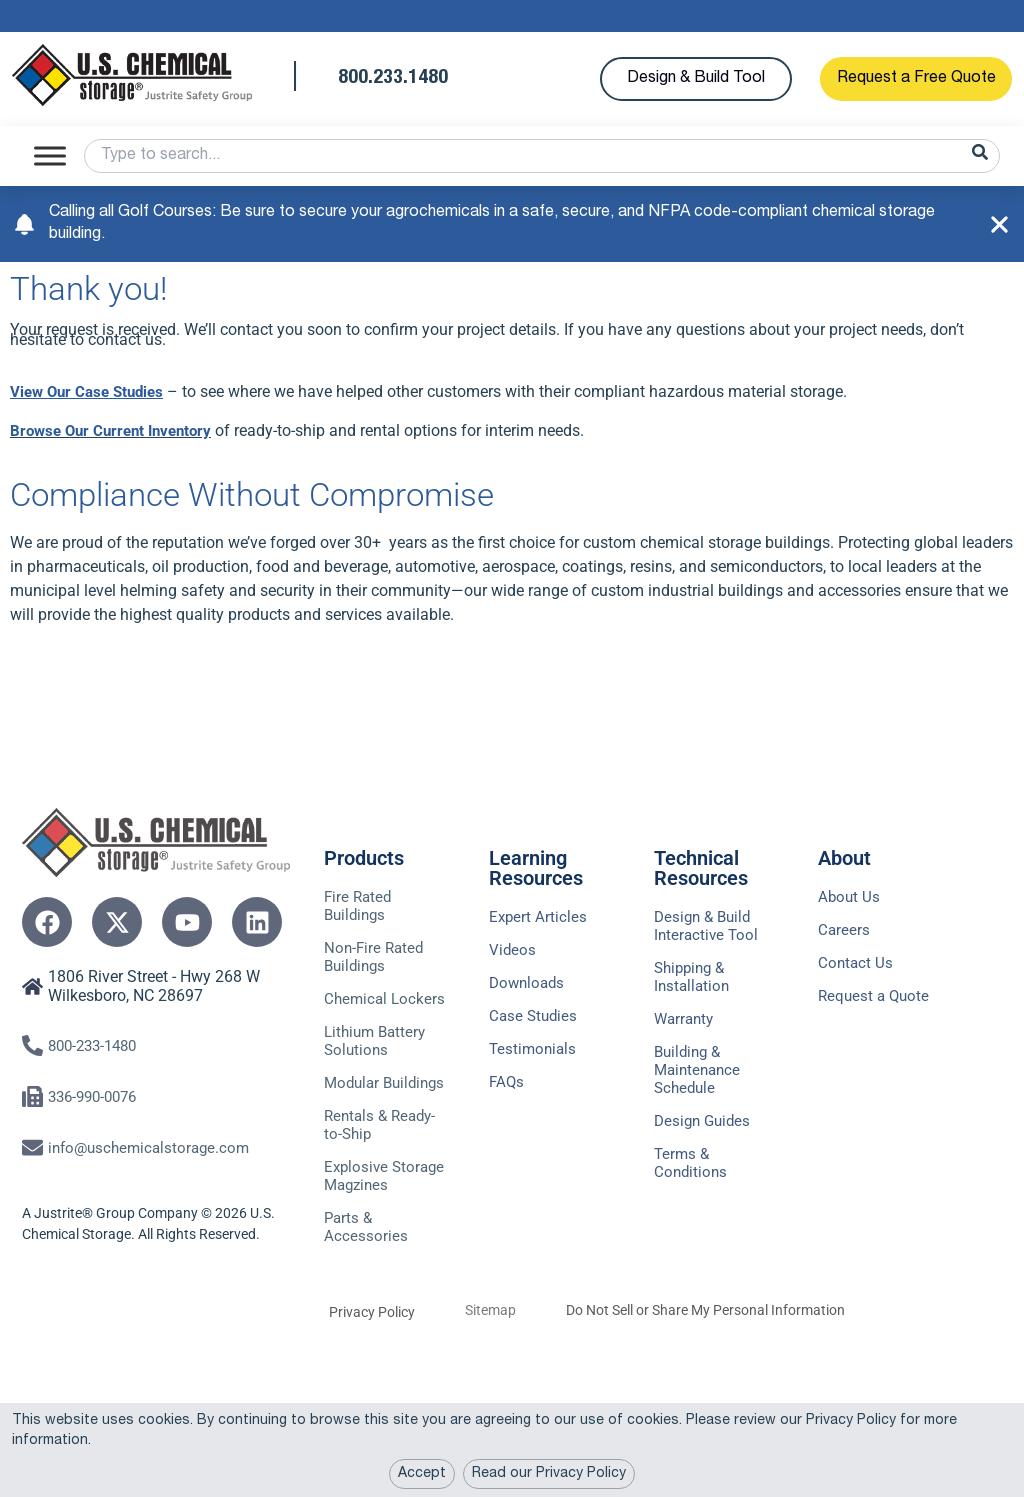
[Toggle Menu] (50, 155)
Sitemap (490, 1381)
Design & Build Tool (696, 79)
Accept (422, 1474)
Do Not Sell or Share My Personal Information (705, 1381)
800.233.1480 (393, 79)
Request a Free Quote (916, 79)
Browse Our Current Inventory (117, 430)
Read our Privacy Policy (549, 1474)
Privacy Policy (372, 1383)
